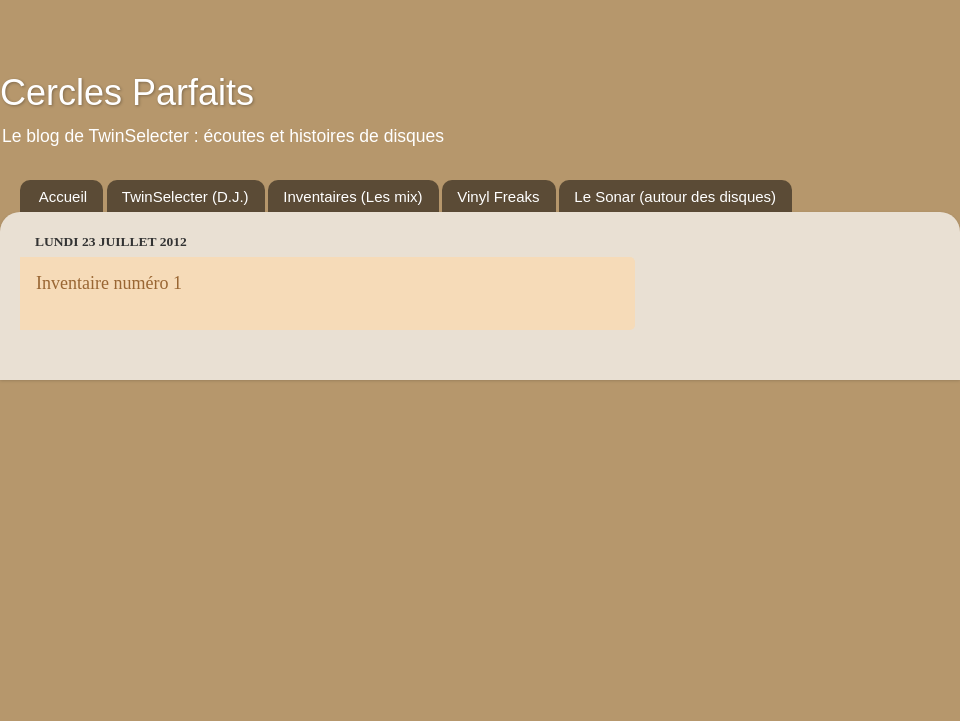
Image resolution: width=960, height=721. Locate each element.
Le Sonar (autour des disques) (675, 196)
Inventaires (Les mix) (352, 196)
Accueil (63, 196)
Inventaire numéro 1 (109, 283)
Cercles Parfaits (127, 92)
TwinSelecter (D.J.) (185, 196)
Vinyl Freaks (498, 196)
